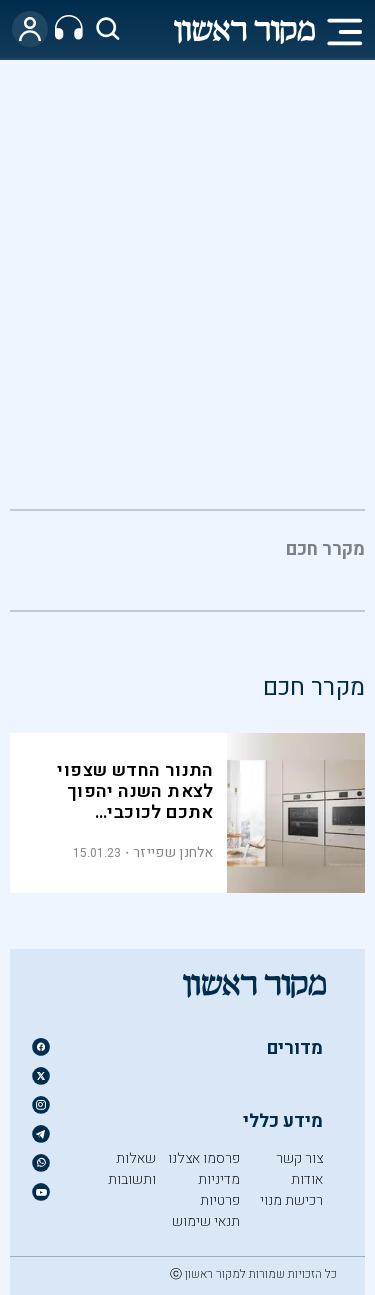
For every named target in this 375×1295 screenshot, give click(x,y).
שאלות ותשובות (132, 1169)
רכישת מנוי (291, 1200)
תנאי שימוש (206, 1221)
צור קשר (299, 1158)
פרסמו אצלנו (204, 1158)
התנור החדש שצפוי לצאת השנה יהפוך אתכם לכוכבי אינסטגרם (135, 802)
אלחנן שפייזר (173, 852)
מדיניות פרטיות (219, 1190)
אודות (307, 1179)
